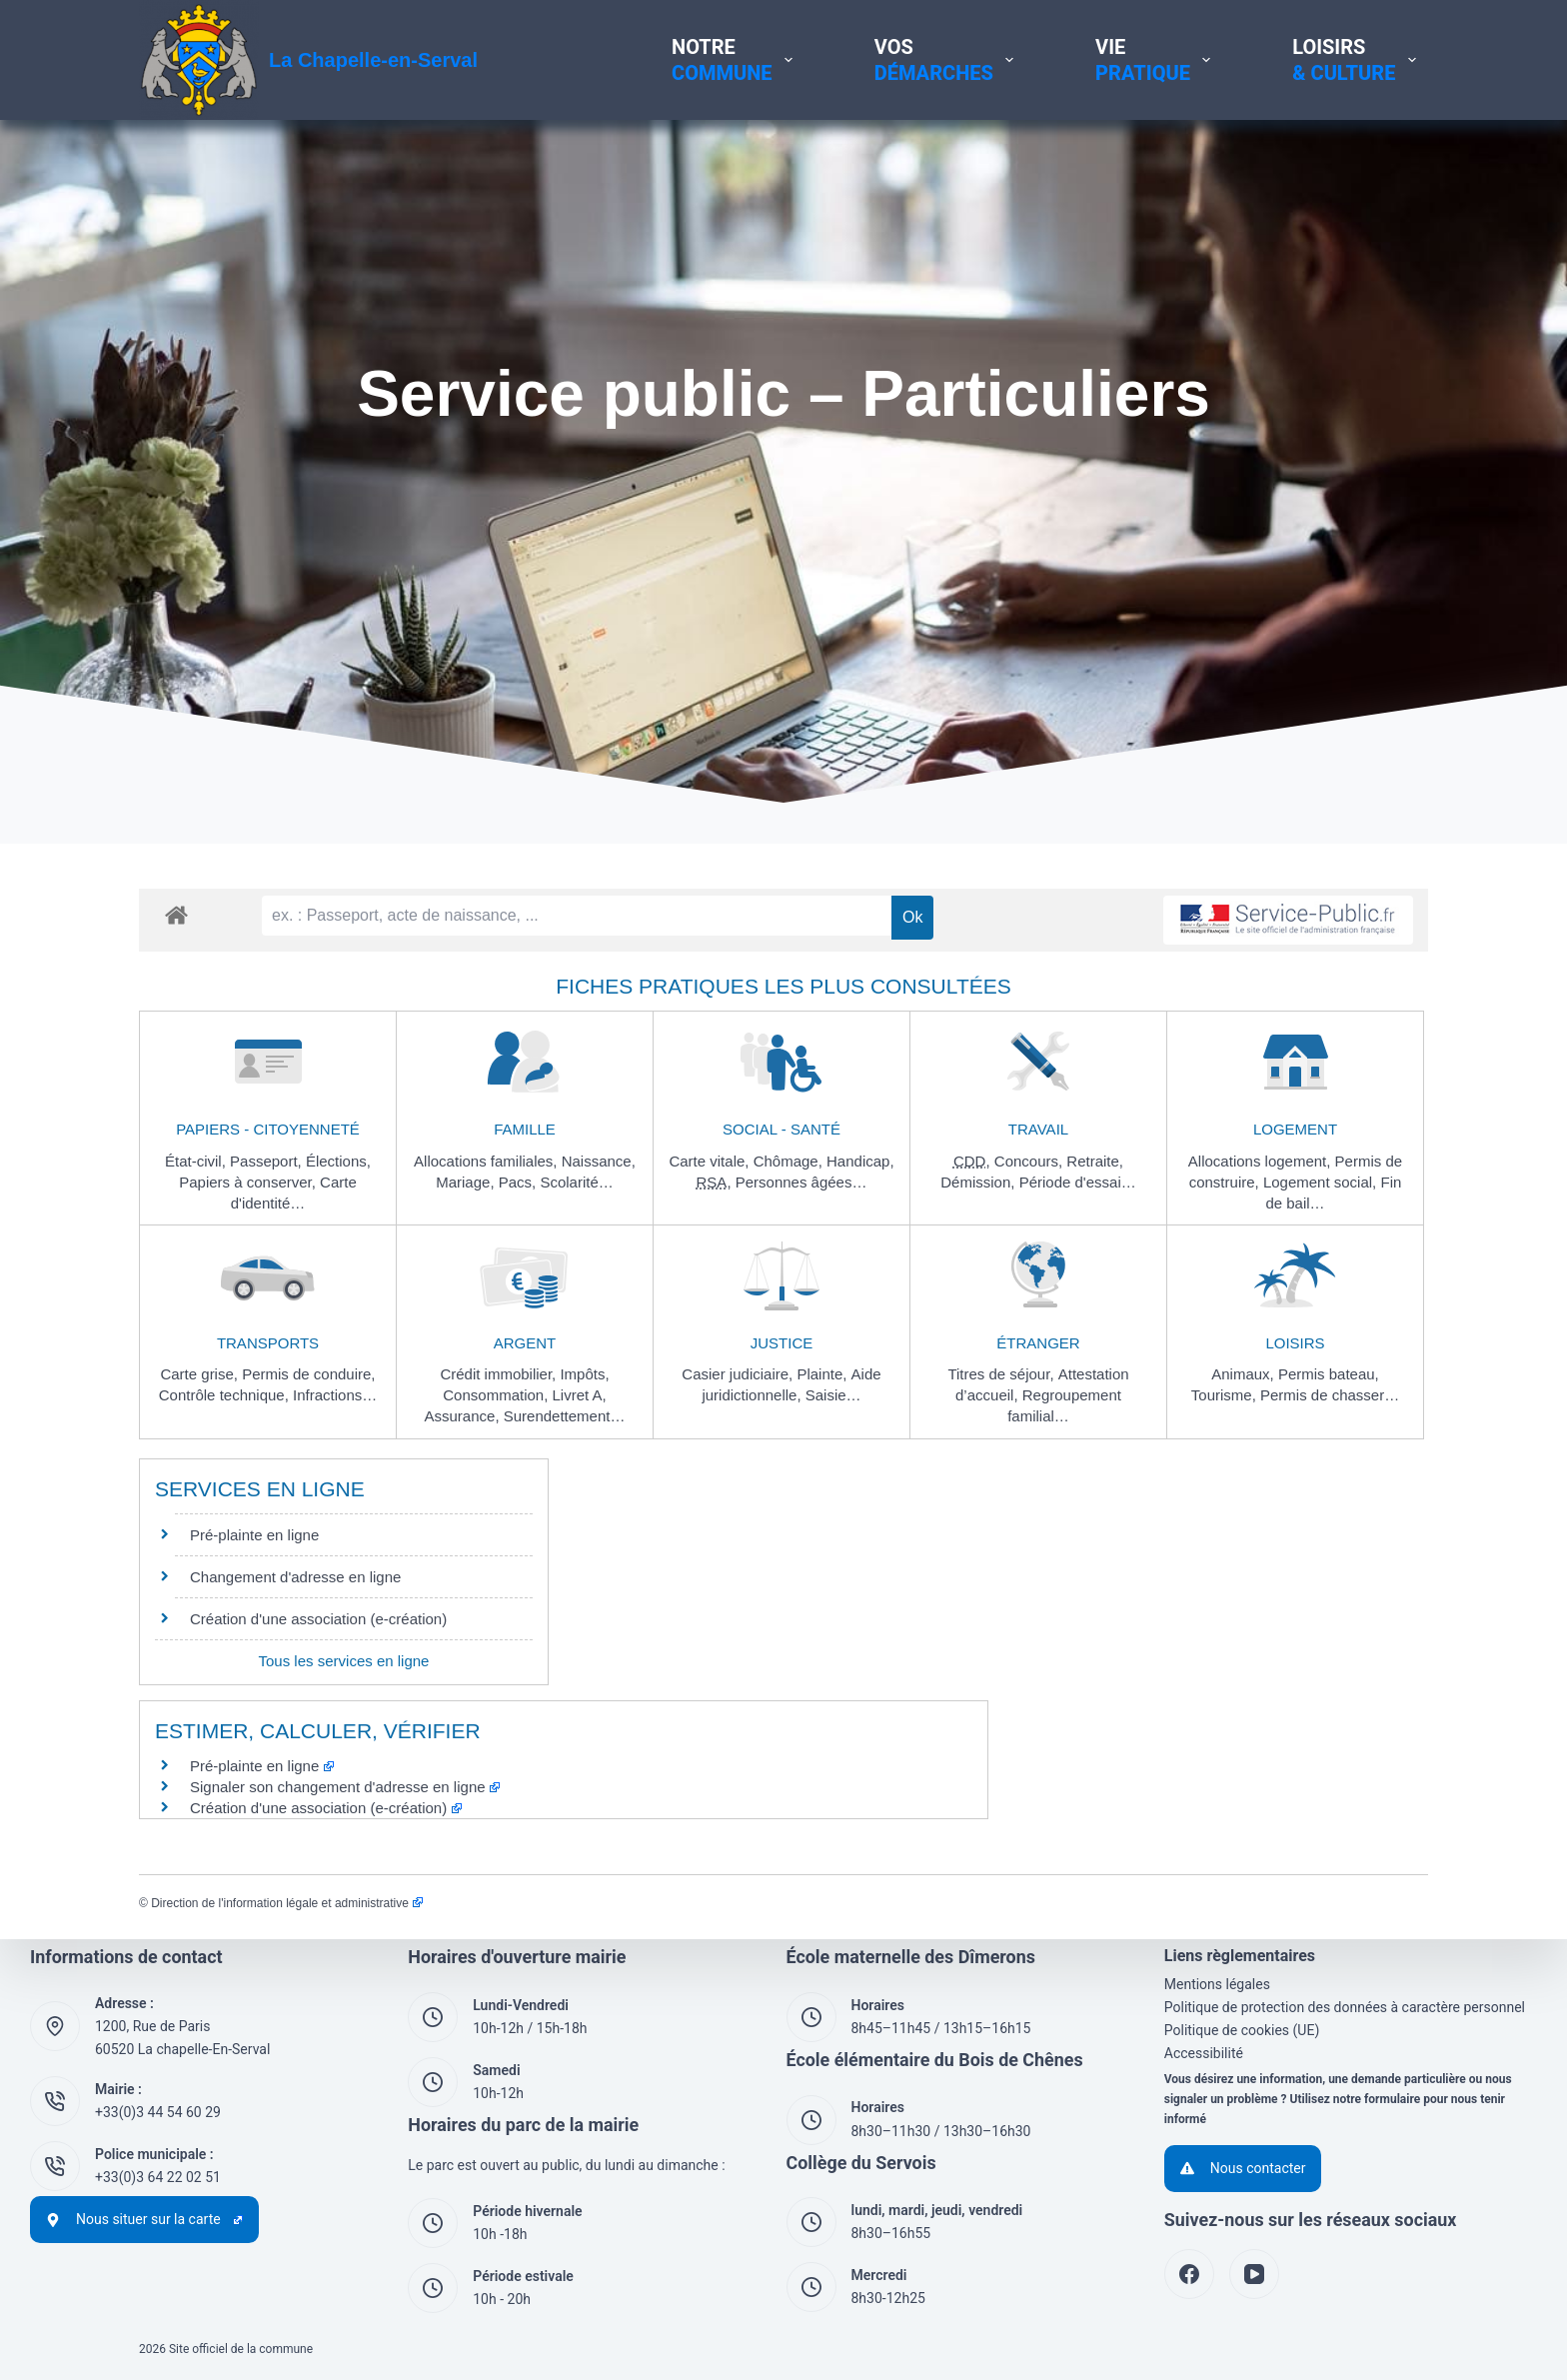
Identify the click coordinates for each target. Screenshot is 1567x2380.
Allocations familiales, (488, 1161)
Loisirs (1294, 1342)
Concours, (1030, 1161)
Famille (525, 1129)
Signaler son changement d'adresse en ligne (345, 1786)
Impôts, (584, 1373)
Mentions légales (1217, 1984)
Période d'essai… (1077, 1182)
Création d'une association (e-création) (318, 1618)
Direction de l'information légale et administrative (286, 1903)
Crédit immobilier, (500, 1373)
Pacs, (520, 1182)
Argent (525, 1342)
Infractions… (335, 1394)
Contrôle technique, (226, 1394)
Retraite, (1094, 1161)
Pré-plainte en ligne (254, 1534)
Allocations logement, (1261, 1161)
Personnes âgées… (801, 1182)
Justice (782, 1342)
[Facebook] (1189, 2274)
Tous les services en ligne (344, 1660)
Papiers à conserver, (249, 1182)
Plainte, (823, 1373)
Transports (268, 1342)
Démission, (979, 1182)
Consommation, (497, 1394)
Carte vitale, (711, 1161)
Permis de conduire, (308, 1373)
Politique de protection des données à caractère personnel (1344, 2007)
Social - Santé (781, 1129)
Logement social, (1322, 1182)
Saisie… (833, 1394)
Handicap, (860, 1161)
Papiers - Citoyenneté (268, 1129)
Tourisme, (1225, 1394)
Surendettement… (565, 1415)
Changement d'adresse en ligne (295, 1576)
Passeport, (268, 1161)
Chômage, (790, 1161)
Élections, (338, 1161)
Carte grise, (201, 1373)
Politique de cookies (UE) (1242, 2030)
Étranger (1037, 1342)
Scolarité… (576, 1182)
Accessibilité (1203, 2053)
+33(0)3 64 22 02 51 (158, 2177)
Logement (1295, 1129)
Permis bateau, (1328, 1373)
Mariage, (467, 1182)
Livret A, (580, 1394)
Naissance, (599, 1161)
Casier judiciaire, (739, 1373)
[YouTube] (1254, 2274)
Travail (1038, 1129)
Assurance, (464, 1415)
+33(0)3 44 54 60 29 (158, 2112)
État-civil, (197, 1161)
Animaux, (1244, 1373)
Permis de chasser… (1329, 1394)
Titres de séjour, (1002, 1373)
